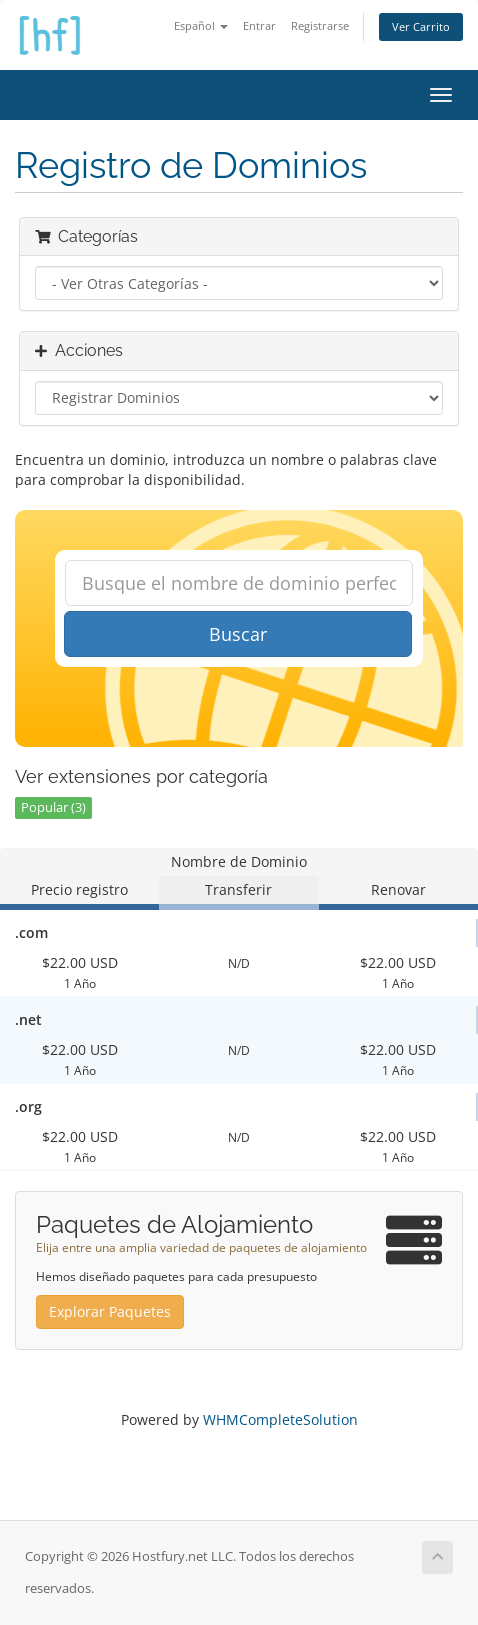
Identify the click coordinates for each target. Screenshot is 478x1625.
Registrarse (320, 25)
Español (201, 25)
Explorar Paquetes (110, 1311)
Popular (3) (53, 807)
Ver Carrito (421, 26)
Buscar (238, 634)
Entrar (259, 25)
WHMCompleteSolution (280, 1419)
